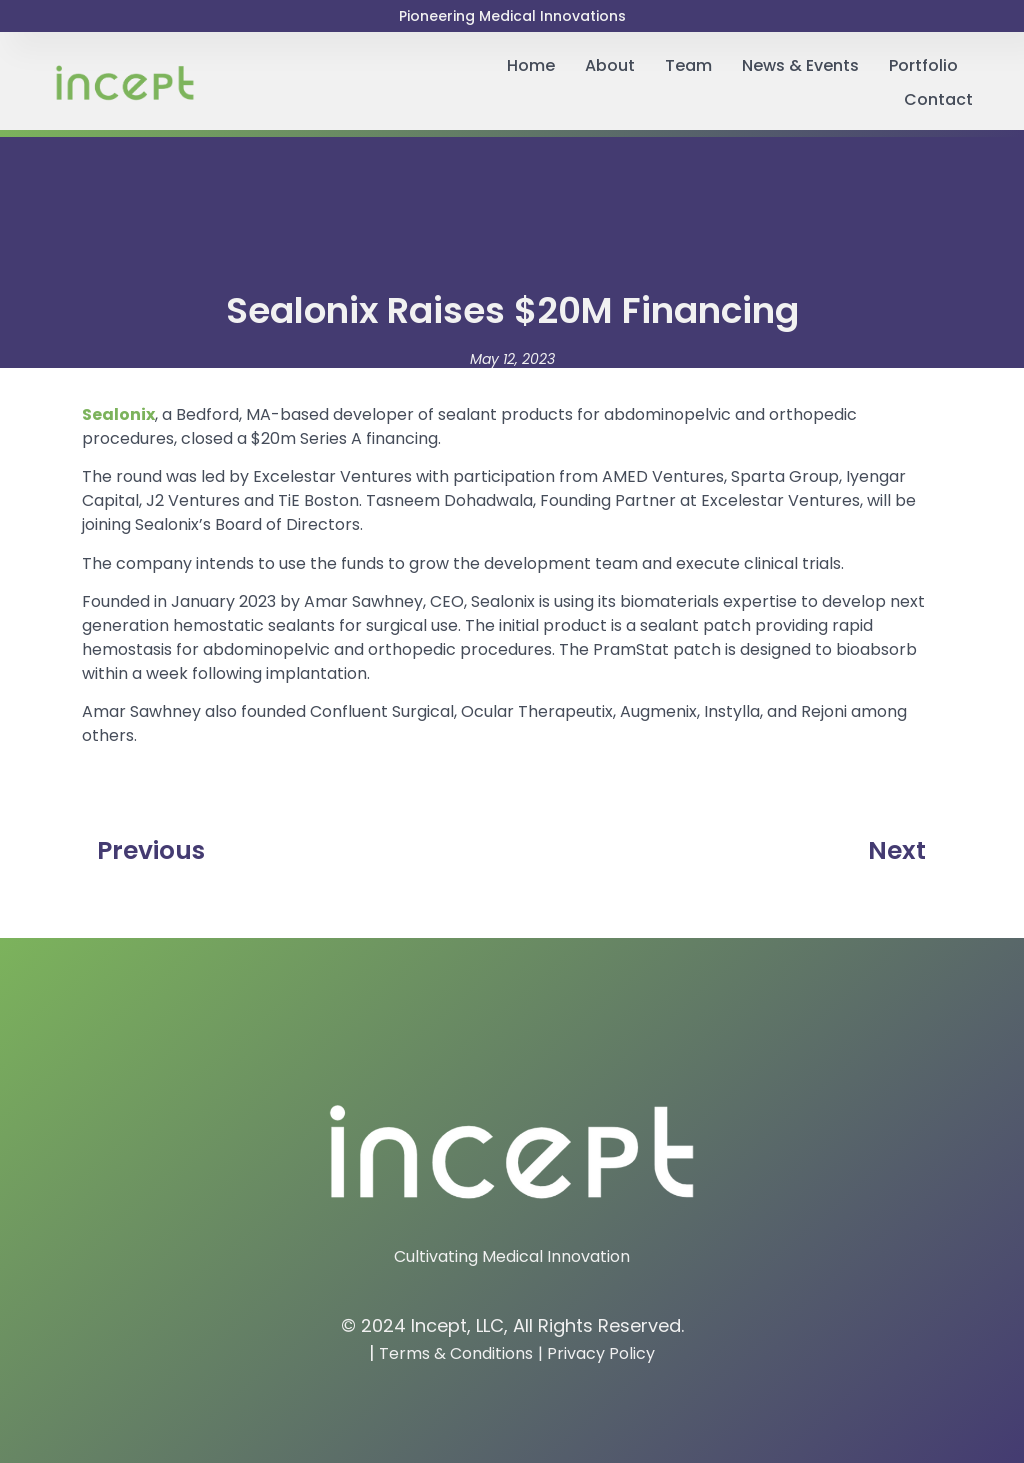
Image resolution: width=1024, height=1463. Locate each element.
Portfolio (923, 65)
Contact (938, 99)
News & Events (800, 65)
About (610, 65)
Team (688, 65)
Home (531, 65)
